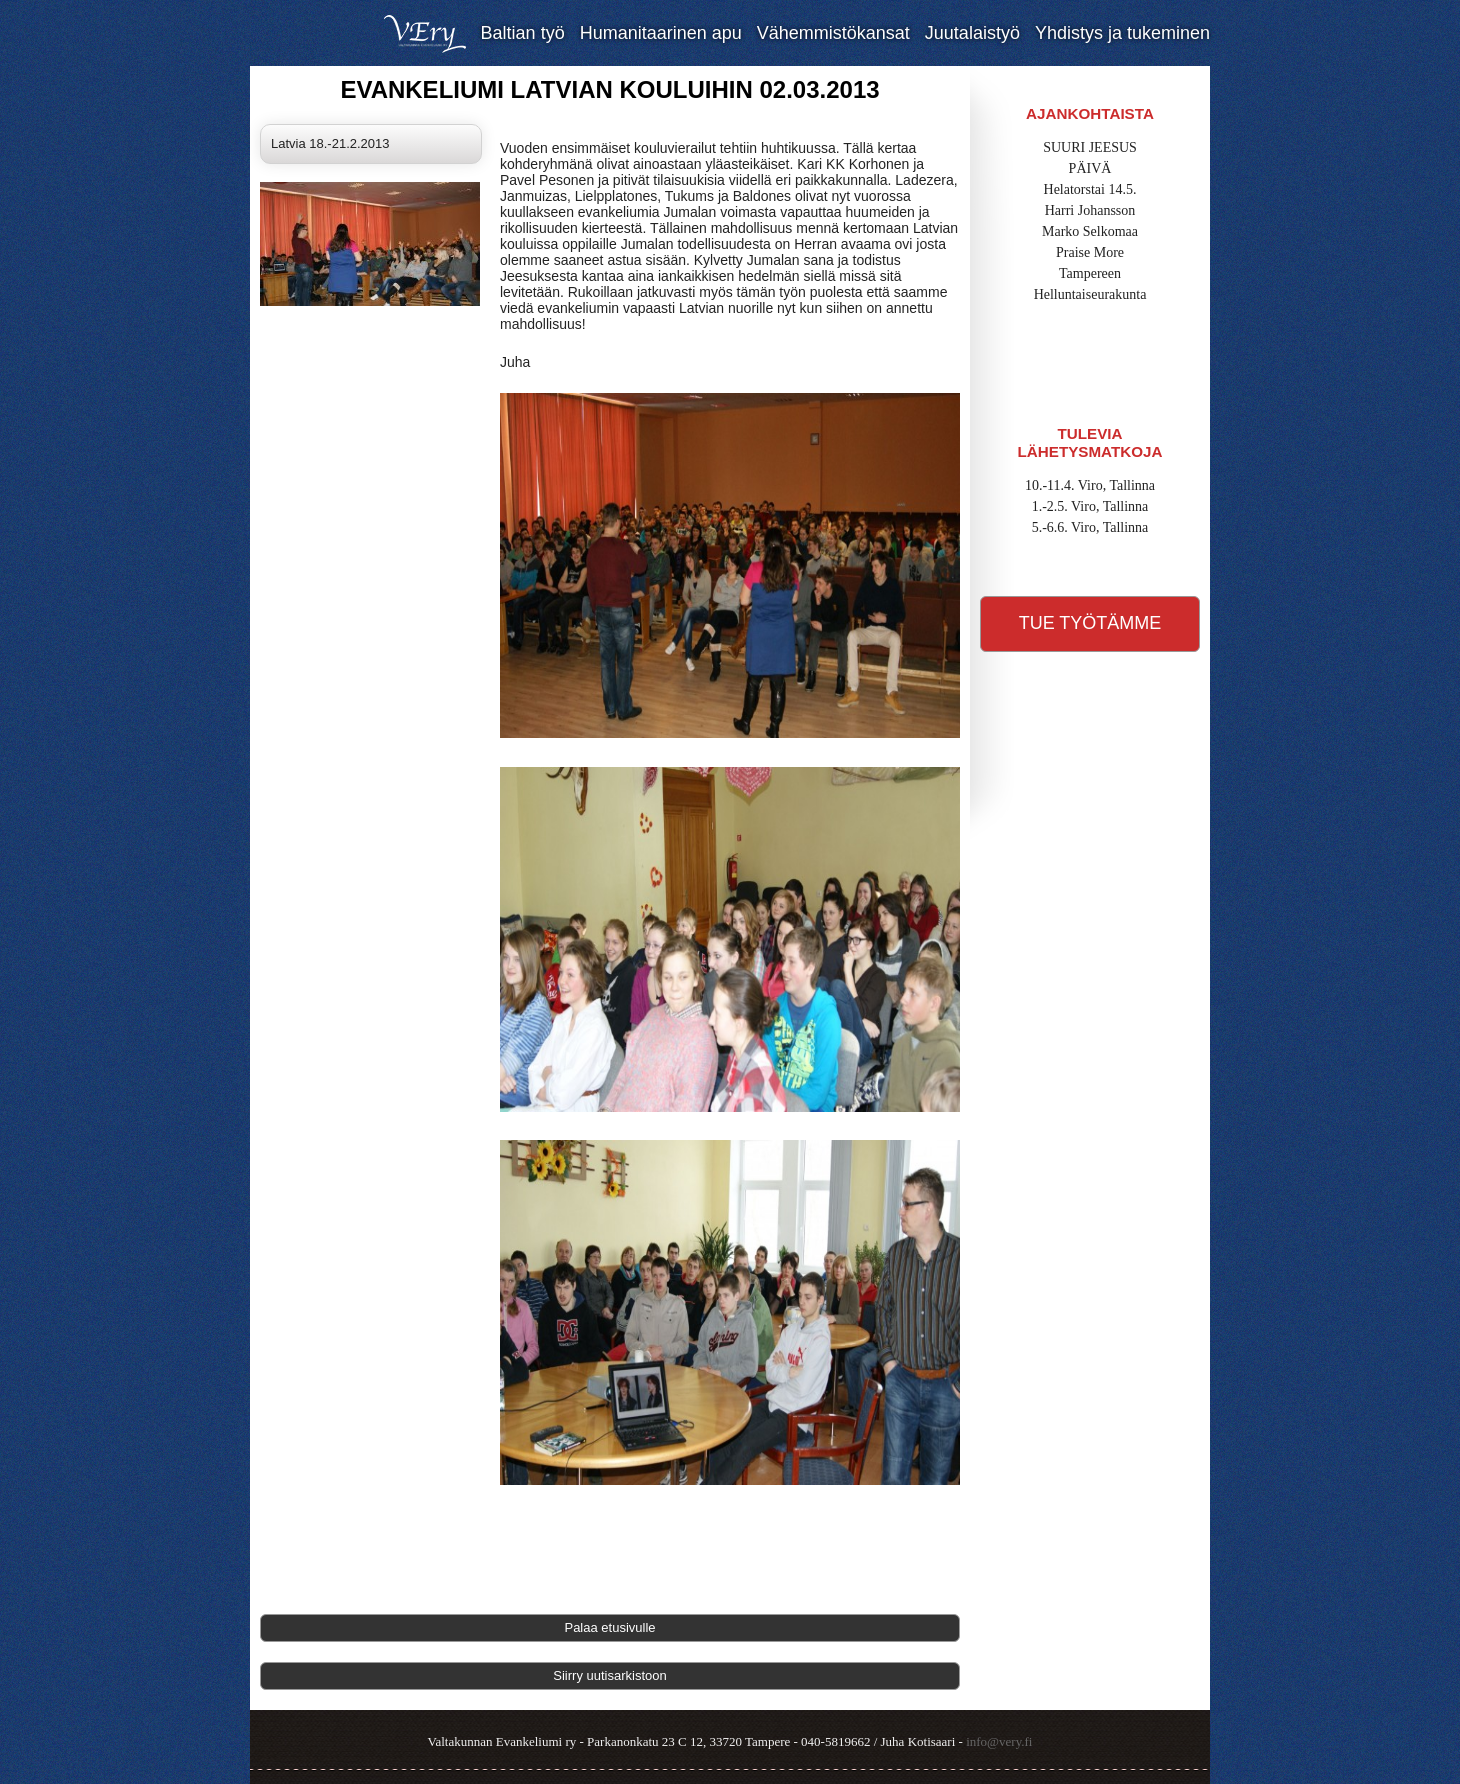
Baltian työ (523, 33)
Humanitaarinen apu (661, 33)
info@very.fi (999, 1741)
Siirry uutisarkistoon (609, 1675)
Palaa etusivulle (609, 1627)
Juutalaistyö (972, 33)
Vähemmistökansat (833, 33)
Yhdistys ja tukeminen (1122, 33)
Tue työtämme (1090, 623)
